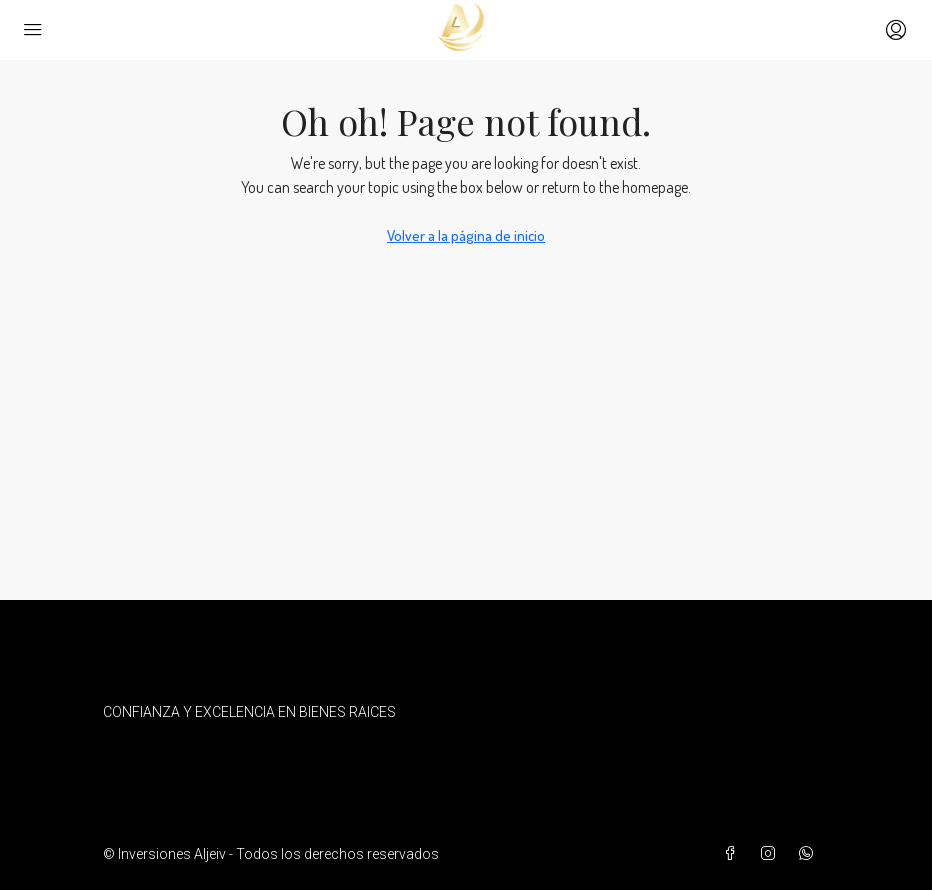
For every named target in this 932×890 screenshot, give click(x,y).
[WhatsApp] (810, 854)
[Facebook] (734, 854)
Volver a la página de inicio (466, 235)
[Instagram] (772, 854)
